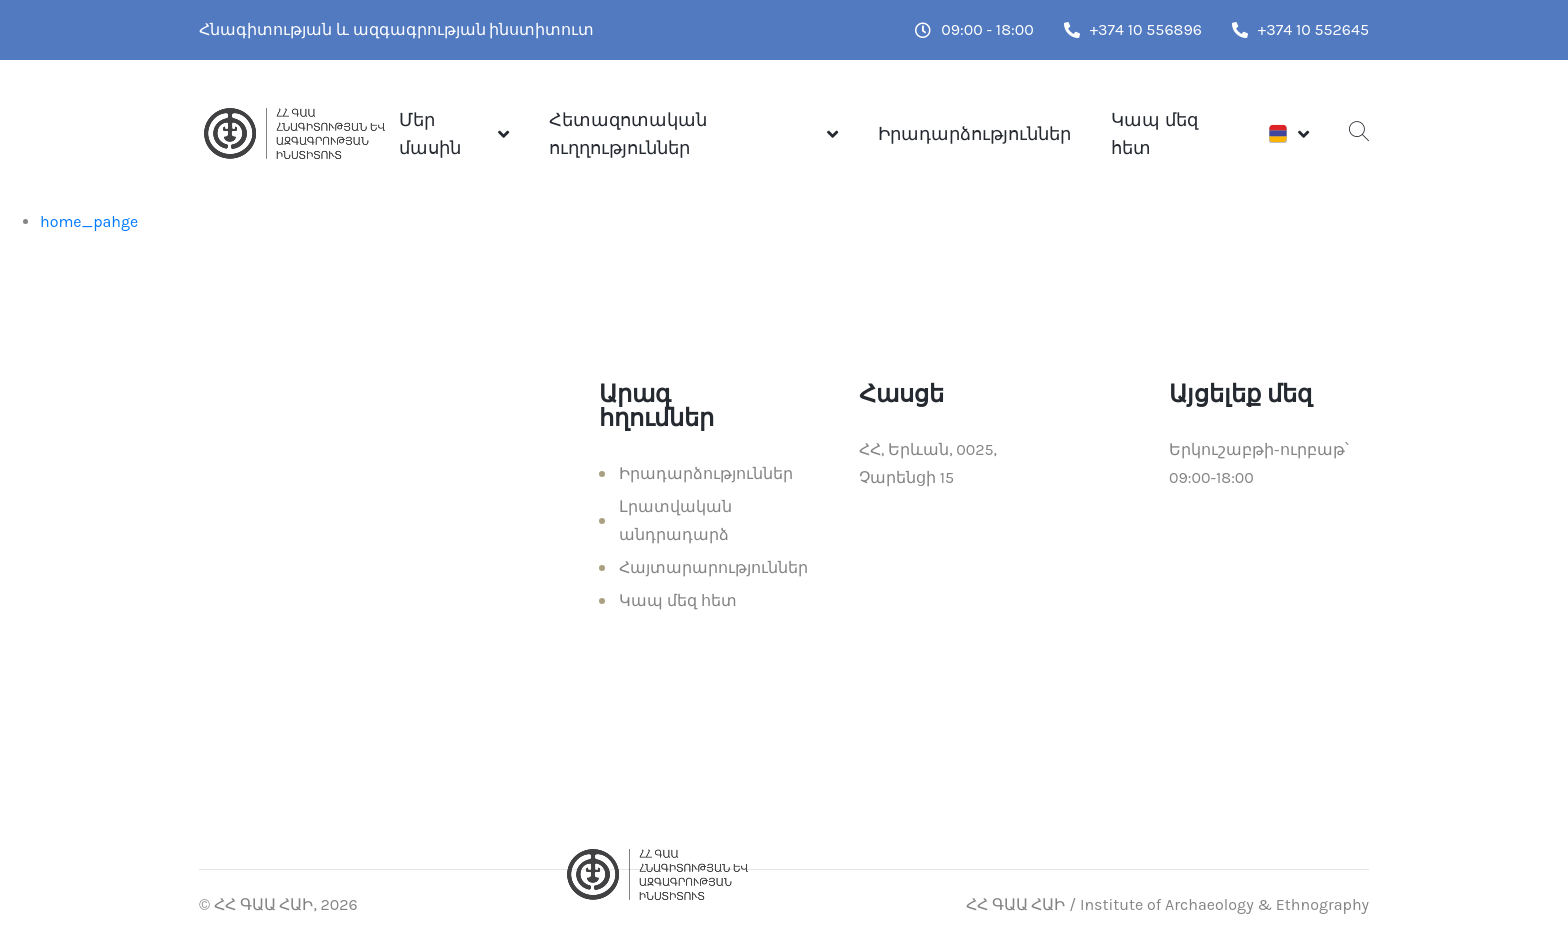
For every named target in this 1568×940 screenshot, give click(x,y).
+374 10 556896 (1133, 29)
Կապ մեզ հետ (1154, 134)
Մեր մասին (430, 134)
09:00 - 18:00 (974, 29)
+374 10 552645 (1300, 29)
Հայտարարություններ (713, 567)
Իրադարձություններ (974, 134)
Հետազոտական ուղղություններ (628, 134)
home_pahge (89, 221)
